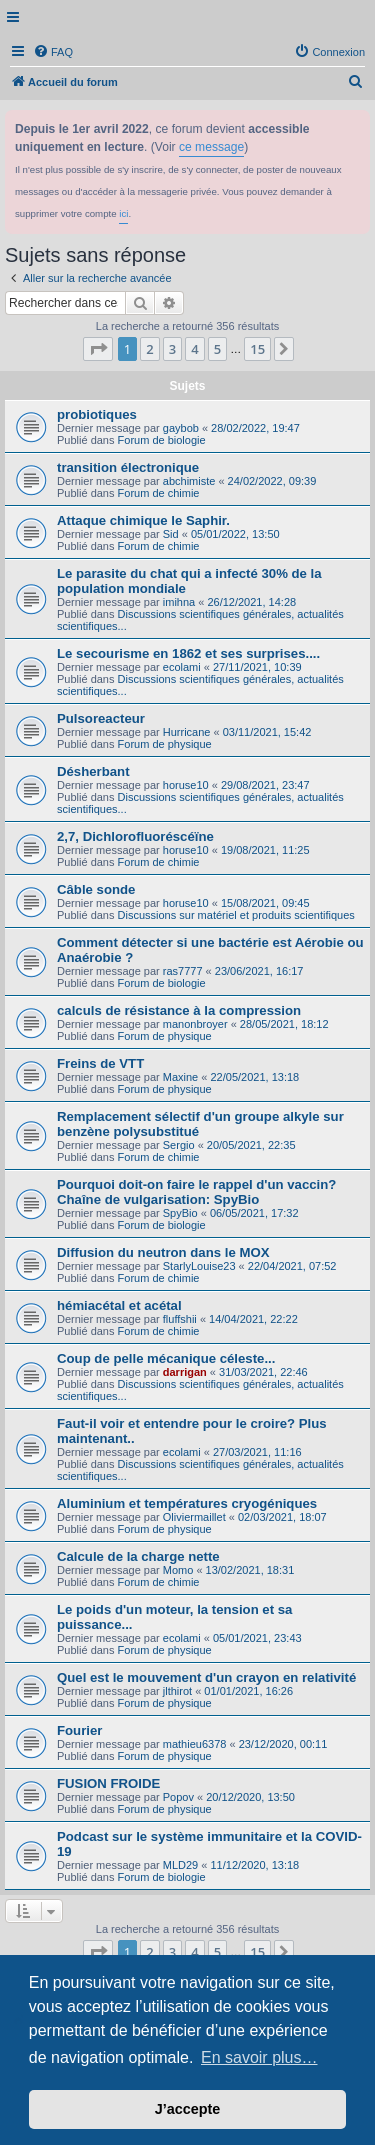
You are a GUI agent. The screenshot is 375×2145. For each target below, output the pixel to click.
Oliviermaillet (194, 1517)
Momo (178, 1570)
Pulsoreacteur (101, 718)
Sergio (179, 1145)
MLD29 (180, 1865)
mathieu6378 (195, 1744)
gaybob (181, 428)
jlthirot (177, 1691)
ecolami (182, 667)
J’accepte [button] (188, 2109)
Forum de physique (165, 744)
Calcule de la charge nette (138, 1556)
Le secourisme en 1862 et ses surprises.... (188, 653)
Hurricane (187, 732)
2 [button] (149, 349)
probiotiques (97, 414)
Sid (171, 534)
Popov (178, 1797)
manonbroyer (195, 1024)
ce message (211, 147)
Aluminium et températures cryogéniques (187, 1503)
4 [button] (194, 349)
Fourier (79, 1730)
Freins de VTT (100, 1063)
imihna (179, 602)
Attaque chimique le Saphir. (143, 520)
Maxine (180, 1077)
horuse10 (186, 785)
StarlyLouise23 (199, 1266)
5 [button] (217, 349)
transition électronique (128, 467)
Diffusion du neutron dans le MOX (163, 1252)
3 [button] (172, 349)
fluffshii (180, 1319)
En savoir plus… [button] (259, 2057)
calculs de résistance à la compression (179, 1010)
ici (123, 213)
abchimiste (189, 481)
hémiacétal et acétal (119, 1305)
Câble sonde (96, 889)
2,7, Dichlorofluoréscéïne (135, 836)
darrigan (185, 1372)
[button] (98, 349)
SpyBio (180, 1213)
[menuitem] (53, 52)
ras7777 (183, 971)
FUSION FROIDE (108, 1783)
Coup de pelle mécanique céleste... (166, 1358)
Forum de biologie (162, 440)
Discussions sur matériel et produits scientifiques (236, 915)
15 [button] (257, 349)
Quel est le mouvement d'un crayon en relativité (206, 1677)
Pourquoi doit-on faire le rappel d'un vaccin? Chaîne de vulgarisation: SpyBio (196, 1192)
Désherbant (93, 771)
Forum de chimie (159, 493)
